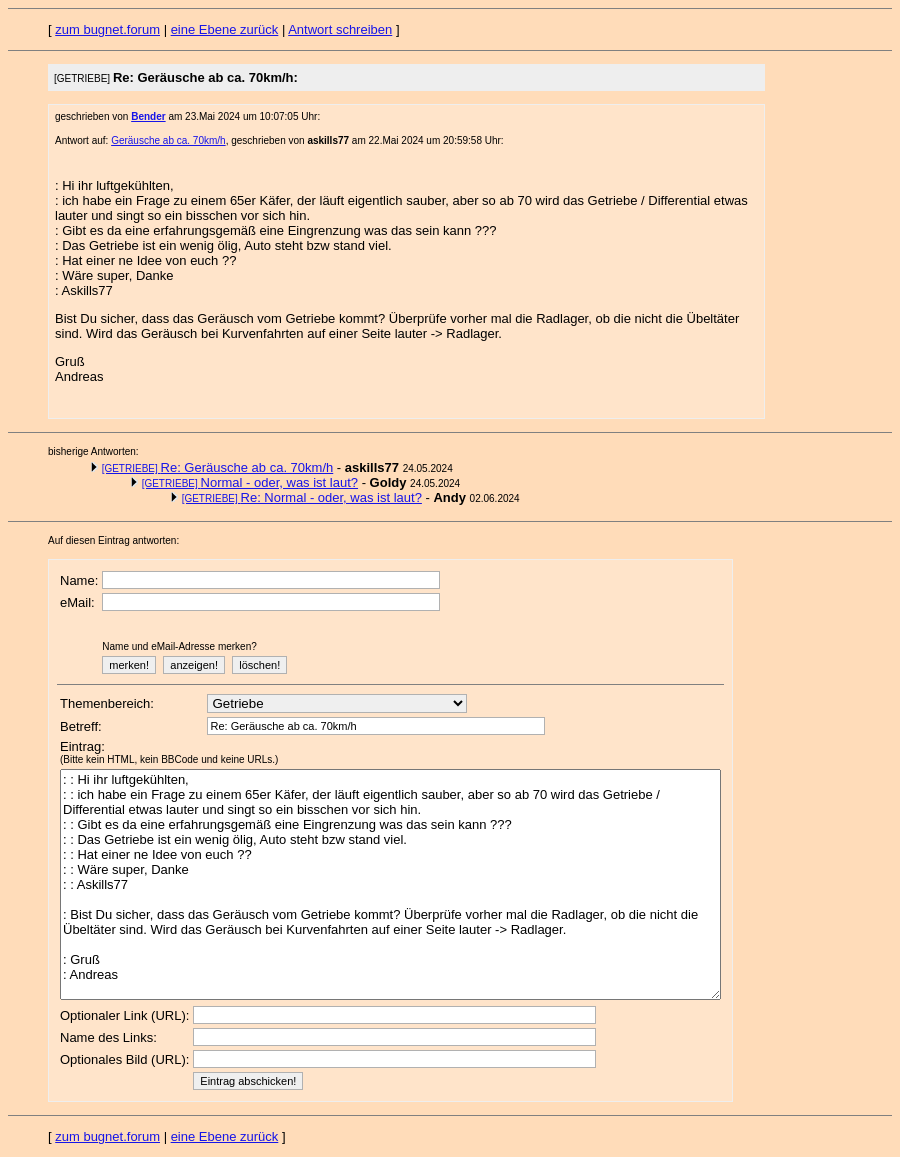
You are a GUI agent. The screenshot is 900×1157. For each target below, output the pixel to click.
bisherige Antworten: (93, 451)
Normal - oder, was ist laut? (250, 482)
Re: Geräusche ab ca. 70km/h (218, 467)
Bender (148, 116)
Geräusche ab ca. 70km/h (168, 140)
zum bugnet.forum (107, 29)
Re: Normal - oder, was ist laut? (302, 497)
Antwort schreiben (340, 29)
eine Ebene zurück (225, 29)
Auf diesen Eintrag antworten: (113, 540)
